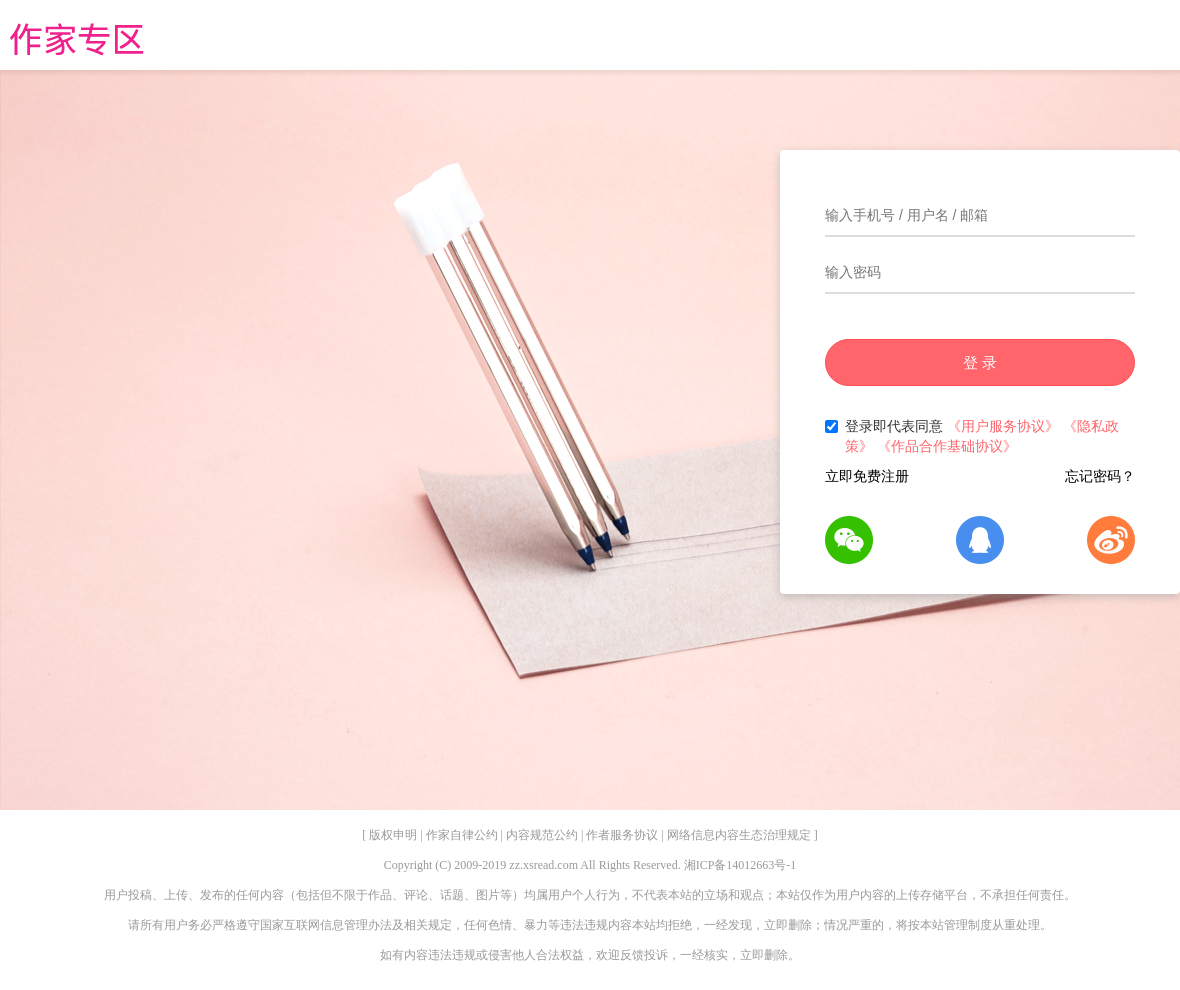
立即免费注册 (867, 476)
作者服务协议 (622, 835)
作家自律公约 (462, 835)
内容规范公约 (542, 835)
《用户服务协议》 (1003, 426)
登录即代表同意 (972, 436)
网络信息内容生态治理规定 (739, 835)
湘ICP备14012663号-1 (740, 865)
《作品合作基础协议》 (947, 446)
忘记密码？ (1100, 476)
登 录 (980, 362)
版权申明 (393, 835)
